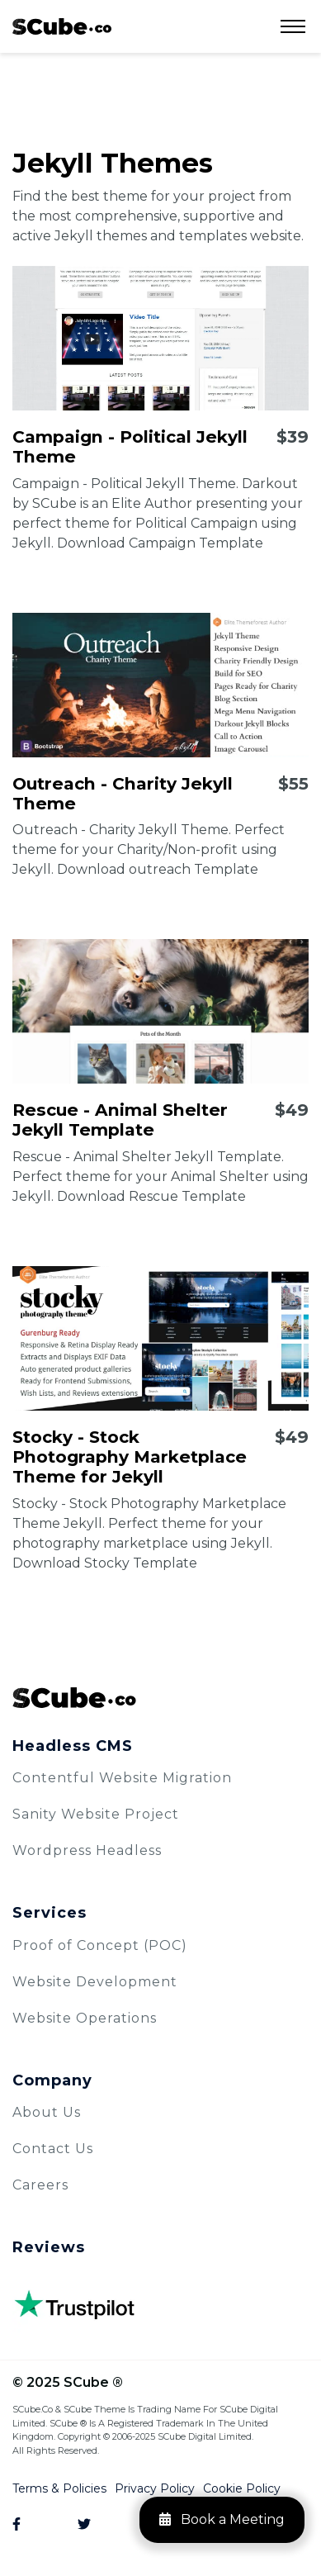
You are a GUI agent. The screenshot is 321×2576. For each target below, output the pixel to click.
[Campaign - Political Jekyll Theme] (160, 338)
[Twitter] (92, 2525)
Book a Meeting (222, 2519)
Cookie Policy (242, 2488)
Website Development (94, 1982)
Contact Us (52, 2148)
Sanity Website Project (95, 1814)
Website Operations (84, 2018)
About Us (46, 2112)
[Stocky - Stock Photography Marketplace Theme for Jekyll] (160, 1338)
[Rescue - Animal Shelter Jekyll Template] (160, 1011)
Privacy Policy (155, 2488)
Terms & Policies (59, 2488)
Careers (40, 2185)
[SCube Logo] (160, 1697)
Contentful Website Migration (122, 1778)
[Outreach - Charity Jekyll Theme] (160, 685)
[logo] (61, 26)
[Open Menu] (293, 26)
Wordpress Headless (87, 1850)
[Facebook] (26, 2525)
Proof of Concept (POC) (99, 1945)
